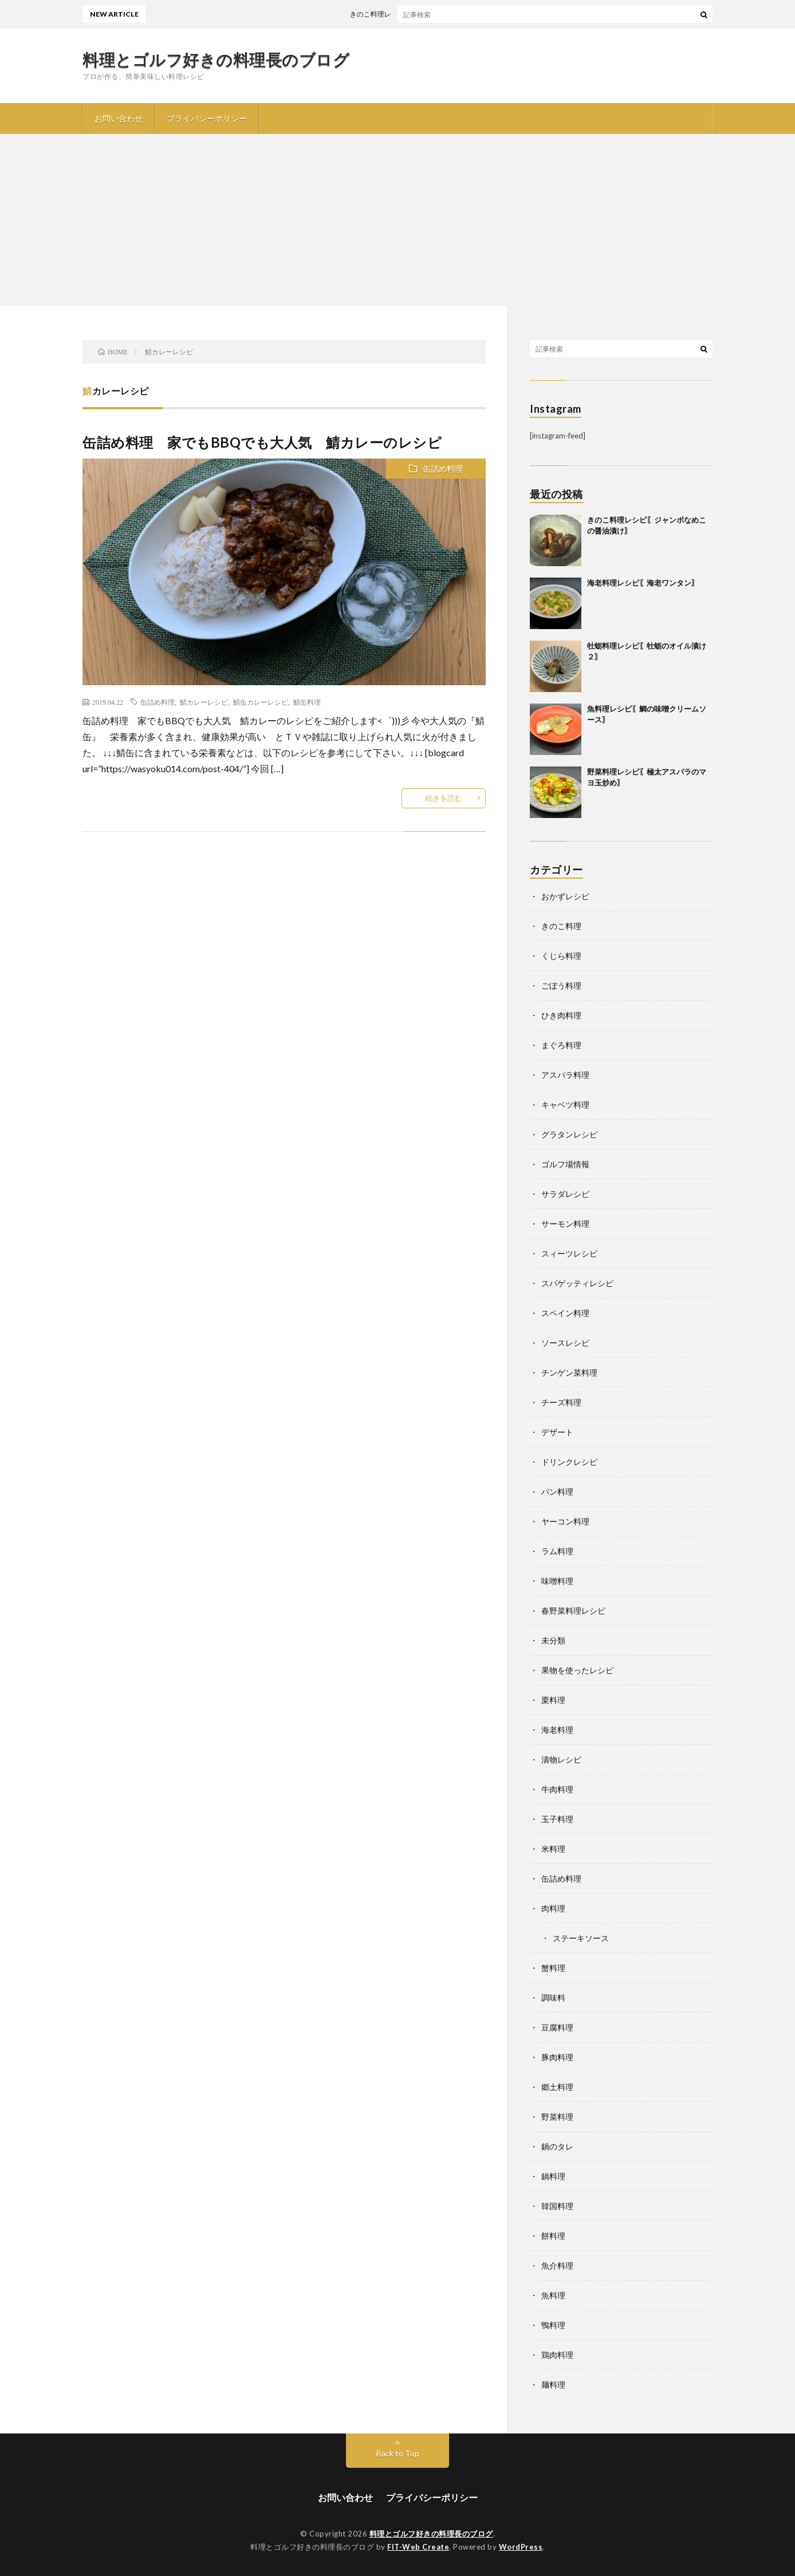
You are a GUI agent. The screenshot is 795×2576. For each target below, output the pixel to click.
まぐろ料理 (561, 1045)
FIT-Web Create (418, 2546)
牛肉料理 (557, 1789)
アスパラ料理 (565, 1075)
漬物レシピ (561, 1759)
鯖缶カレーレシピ (260, 701)
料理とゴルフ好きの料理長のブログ (215, 60)
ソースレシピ (565, 1343)
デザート (557, 1432)
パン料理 (557, 1491)
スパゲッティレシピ (577, 1283)
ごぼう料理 (561, 985)
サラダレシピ (565, 1194)
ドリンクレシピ (569, 1462)
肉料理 (553, 1908)
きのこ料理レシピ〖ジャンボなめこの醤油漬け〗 (434, 14)
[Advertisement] (397, 220)
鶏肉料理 (557, 2355)
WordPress (521, 2546)
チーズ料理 (561, 1402)
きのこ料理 (561, 926)
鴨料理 (553, 2325)
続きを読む (443, 798)
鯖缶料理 (307, 701)
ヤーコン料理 (565, 1521)
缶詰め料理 (443, 468)
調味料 (553, 1997)
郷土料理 (557, 2087)
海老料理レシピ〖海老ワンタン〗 (643, 582)
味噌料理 (557, 1581)
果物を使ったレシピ (577, 1670)
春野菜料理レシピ (573, 1610)
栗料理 (553, 1700)
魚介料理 (557, 2265)
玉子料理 (557, 1819)
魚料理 (553, 2295)
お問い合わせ (119, 118)
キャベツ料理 (565, 1104)
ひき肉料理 (561, 1015)
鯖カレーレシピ (204, 701)
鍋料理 (553, 2176)
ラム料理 (557, 1551)
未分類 (553, 1640)
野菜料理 (557, 2116)
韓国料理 (557, 2206)
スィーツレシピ (569, 1253)
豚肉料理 (557, 2057)
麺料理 (553, 2384)
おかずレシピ (565, 896)
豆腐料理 (557, 2027)
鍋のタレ (557, 2146)
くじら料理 (561, 956)
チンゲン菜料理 (569, 1372)
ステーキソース (581, 1938)
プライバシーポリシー (207, 118)
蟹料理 (553, 1968)
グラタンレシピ (569, 1134)
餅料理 (553, 2236)
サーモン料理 (565, 1223)
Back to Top (397, 2453)
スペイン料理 (565, 1313)
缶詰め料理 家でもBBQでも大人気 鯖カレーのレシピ (262, 442)
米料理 (553, 1849)
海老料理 (557, 1730)
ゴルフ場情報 (565, 1164)
